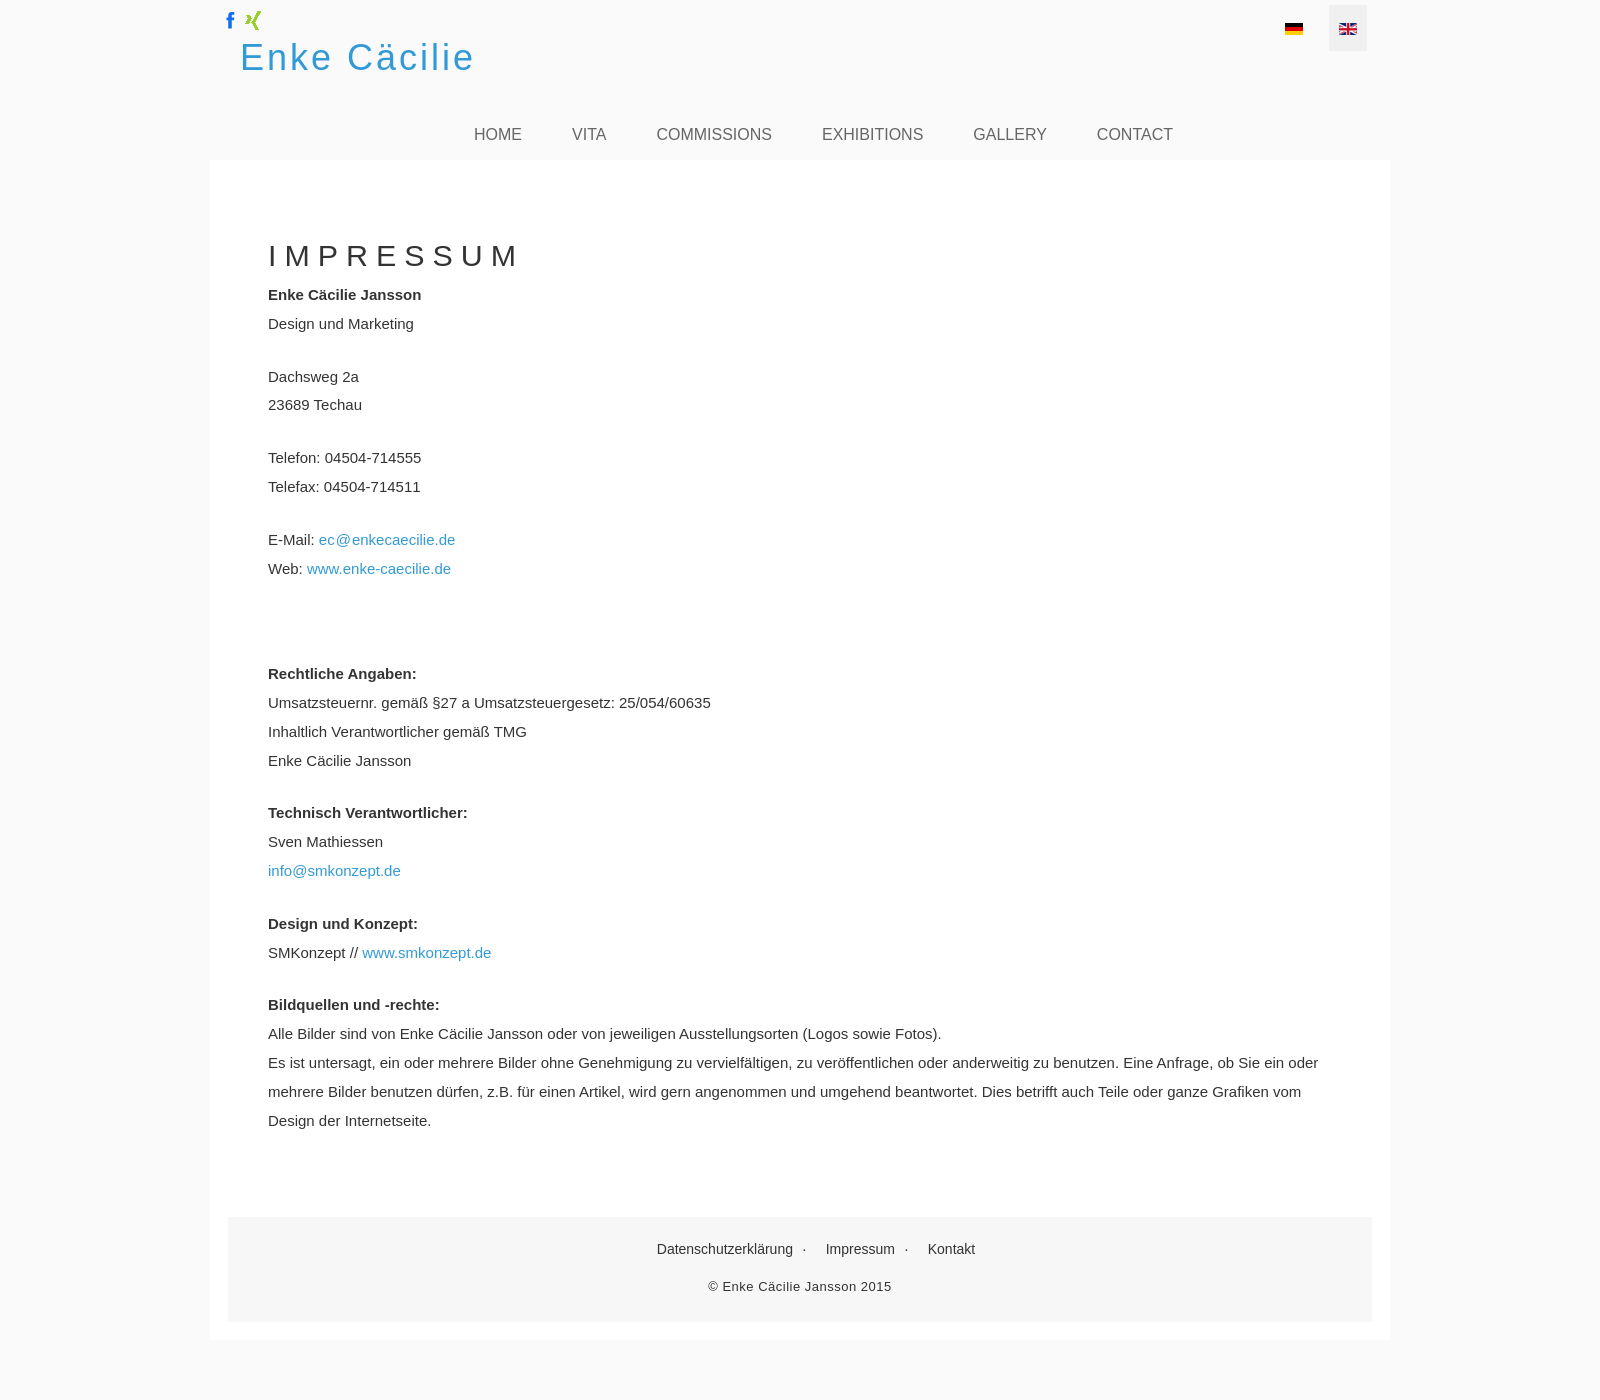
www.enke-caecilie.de (379, 568)
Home (498, 134)
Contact (1135, 134)
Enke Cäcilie (358, 57)
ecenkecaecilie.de (387, 539)
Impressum (860, 1249)
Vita (589, 134)
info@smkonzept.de (334, 870)
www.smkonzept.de (426, 952)
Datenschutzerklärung (725, 1249)
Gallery (1010, 134)
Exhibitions (872, 134)
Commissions (714, 134)
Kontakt (951, 1249)
